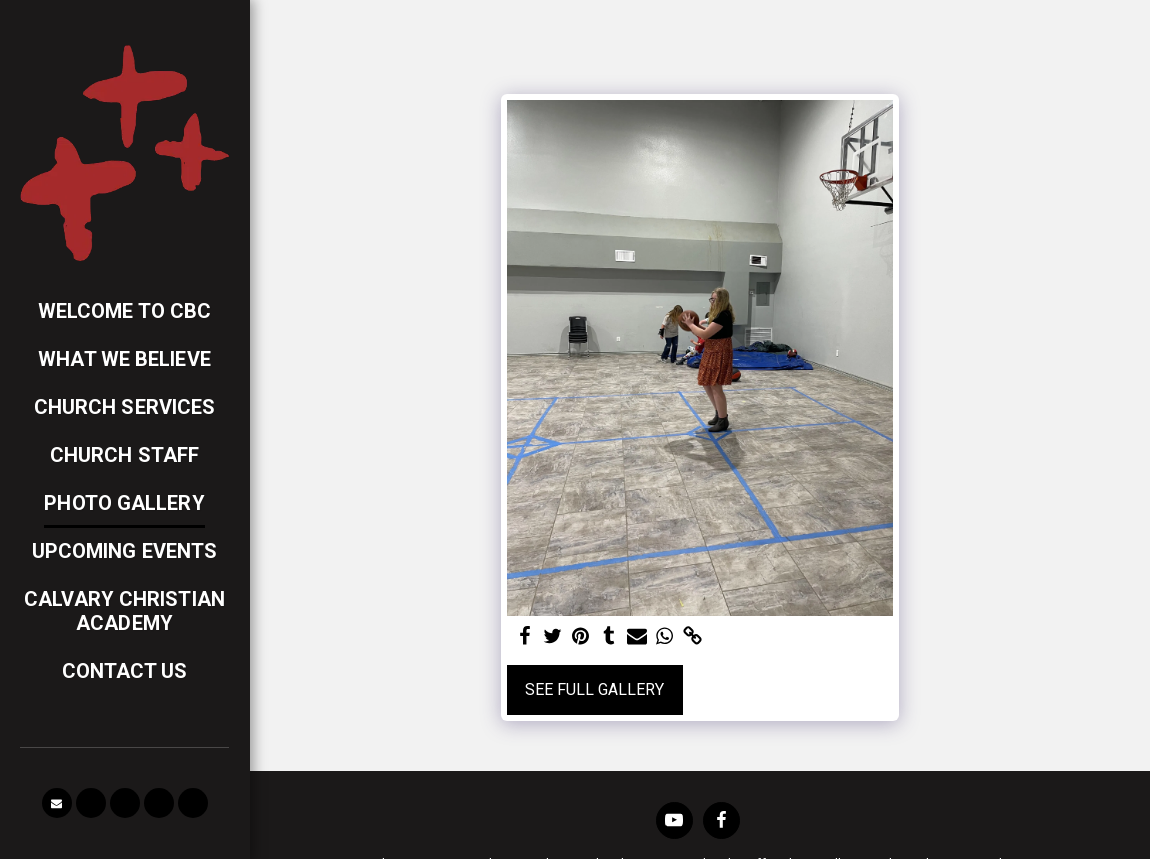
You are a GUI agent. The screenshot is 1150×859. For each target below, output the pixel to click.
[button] (57, 803)
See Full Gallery (594, 689)
